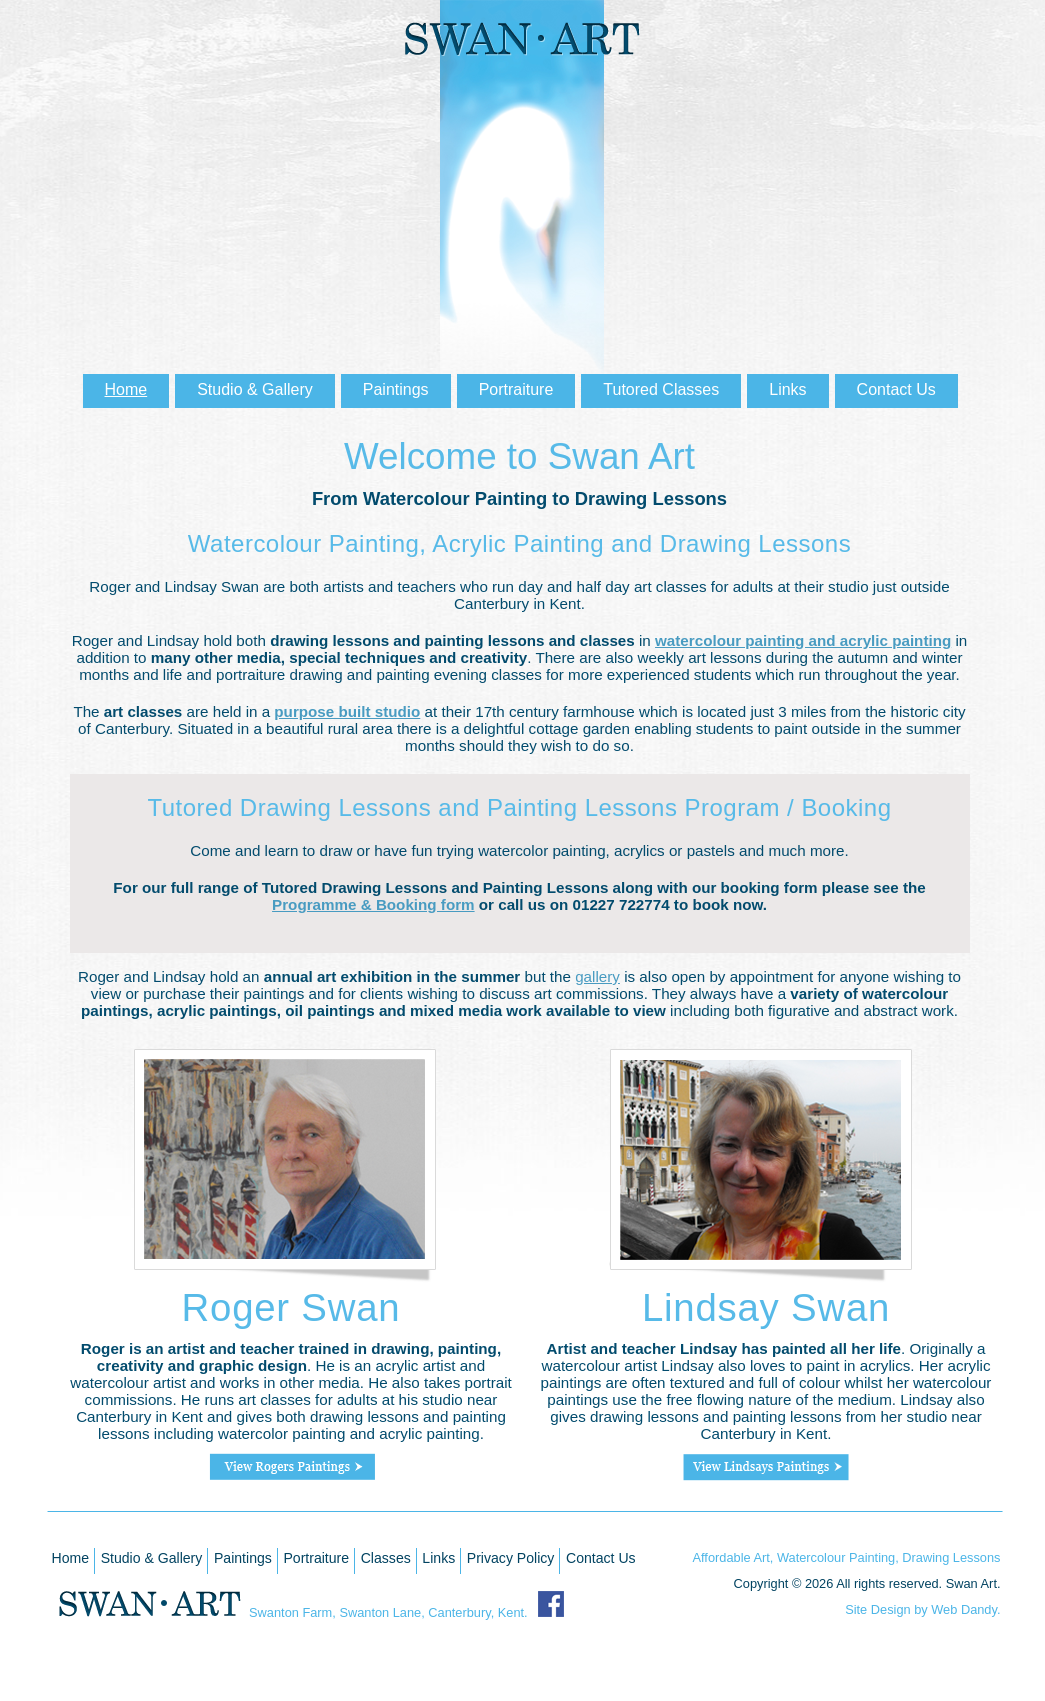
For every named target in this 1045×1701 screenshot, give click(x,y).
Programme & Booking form (373, 904)
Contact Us (601, 1558)
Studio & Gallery (152, 1558)
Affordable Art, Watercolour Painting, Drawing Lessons (847, 1557)
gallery (597, 976)
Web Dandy (964, 1609)
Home (71, 1558)
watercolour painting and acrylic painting (803, 640)
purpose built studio (347, 711)
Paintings (243, 1558)
